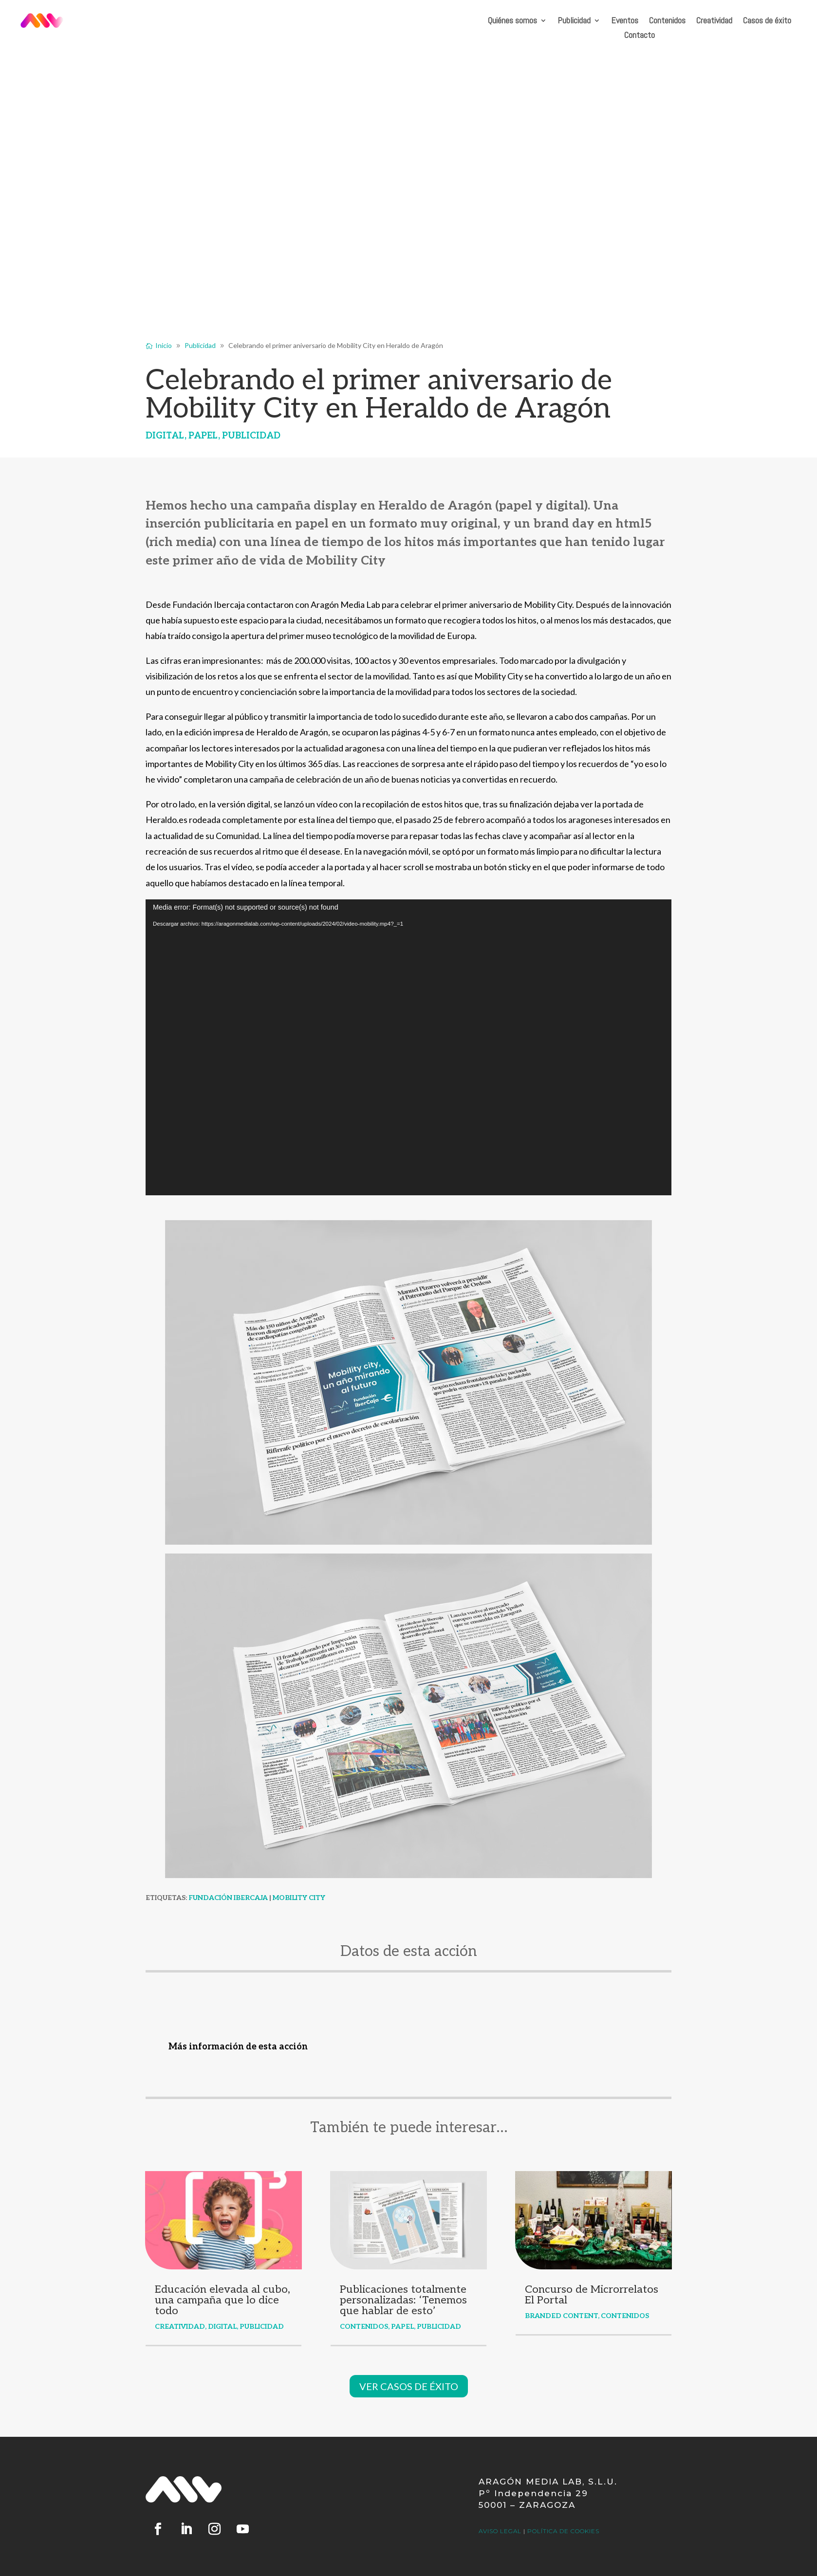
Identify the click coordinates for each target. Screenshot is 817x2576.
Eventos (624, 21)
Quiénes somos (512, 21)
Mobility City (299, 1898)
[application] (408, 1047)
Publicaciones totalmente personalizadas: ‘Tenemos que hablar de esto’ (403, 2300)
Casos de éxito (767, 21)
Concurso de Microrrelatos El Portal (591, 2294)
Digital (165, 436)
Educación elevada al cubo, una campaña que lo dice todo (222, 2300)
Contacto (639, 36)
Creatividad (714, 21)
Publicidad (574, 21)
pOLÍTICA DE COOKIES (563, 2531)
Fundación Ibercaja (228, 1898)
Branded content (561, 2316)
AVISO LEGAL (500, 2531)
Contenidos (667, 21)
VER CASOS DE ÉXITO (408, 2386)
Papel (203, 436)
